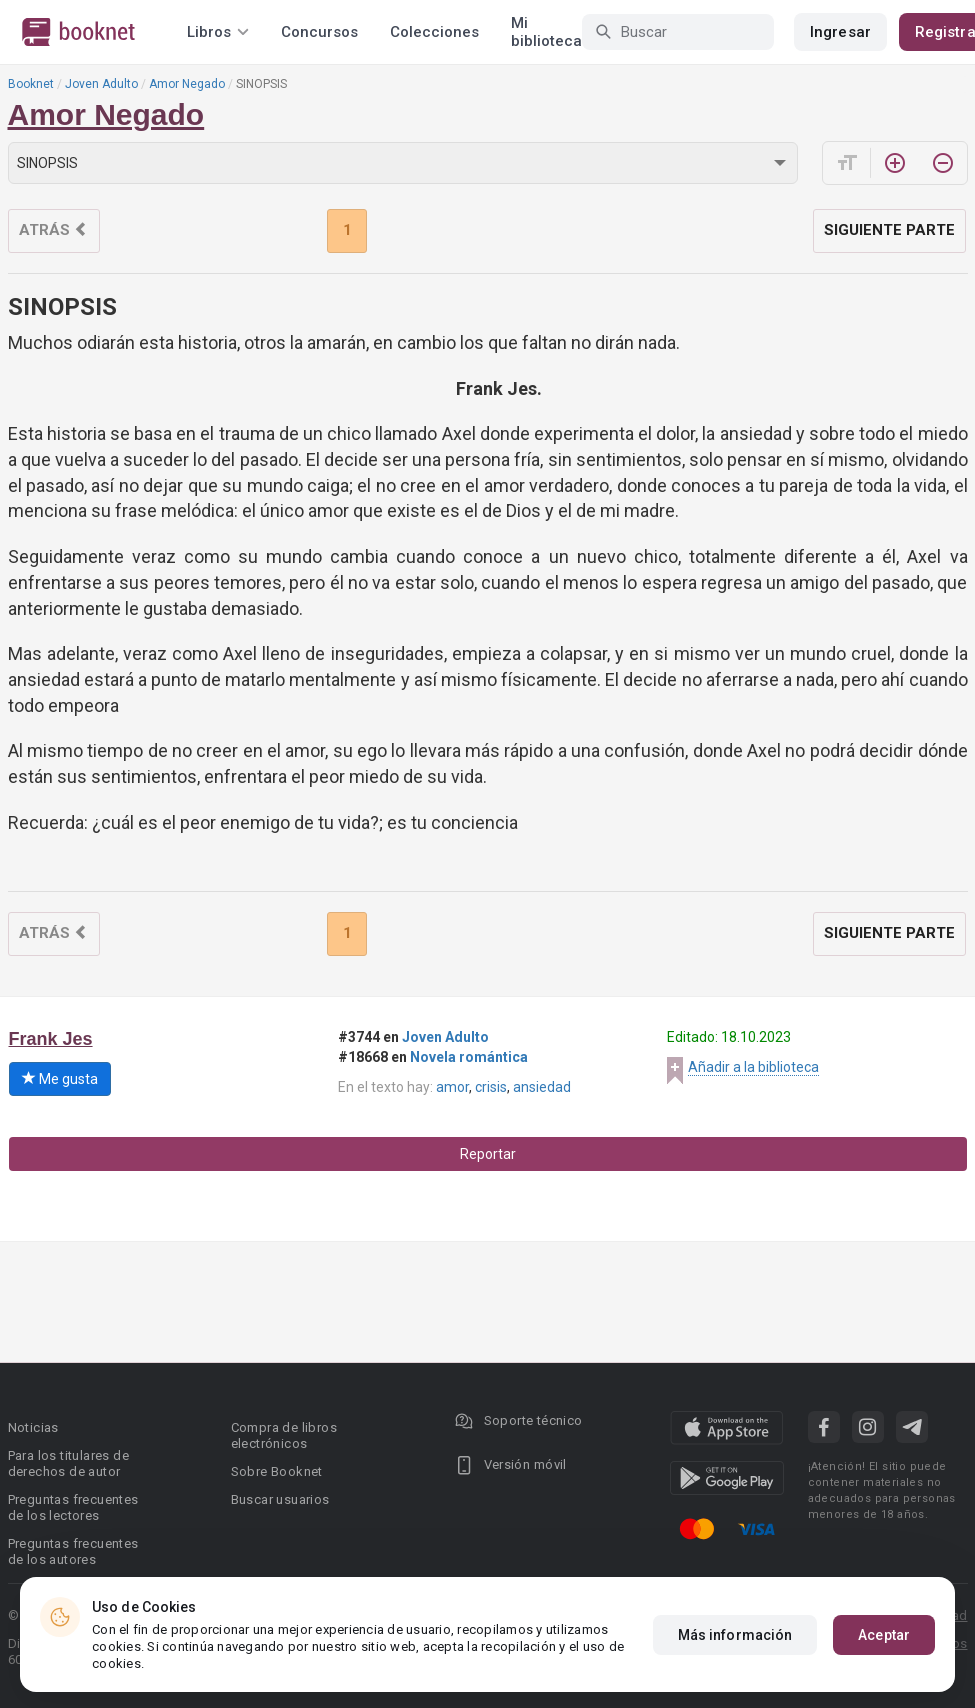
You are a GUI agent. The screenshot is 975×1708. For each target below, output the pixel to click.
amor (452, 1087)
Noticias (33, 1427)
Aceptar (884, 1635)
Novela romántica (469, 1057)
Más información (735, 1635)
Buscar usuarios (280, 1499)
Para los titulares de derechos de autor (68, 1463)
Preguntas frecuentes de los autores (73, 1551)
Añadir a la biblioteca (753, 1067)
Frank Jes (51, 1039)
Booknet (31, 84)
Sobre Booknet (277, 1471)
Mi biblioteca (546, 32)
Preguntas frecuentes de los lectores (73, 1507)
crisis (491, 1087)
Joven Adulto (101, 84)
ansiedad (542, 1087)
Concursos (319, 32)
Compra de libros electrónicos (284, 1435)
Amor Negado (187, 84)
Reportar (488, 1154)
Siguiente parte (889, 230)
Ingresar (840, 32)
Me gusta (60, 1079)
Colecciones (434, 32)
